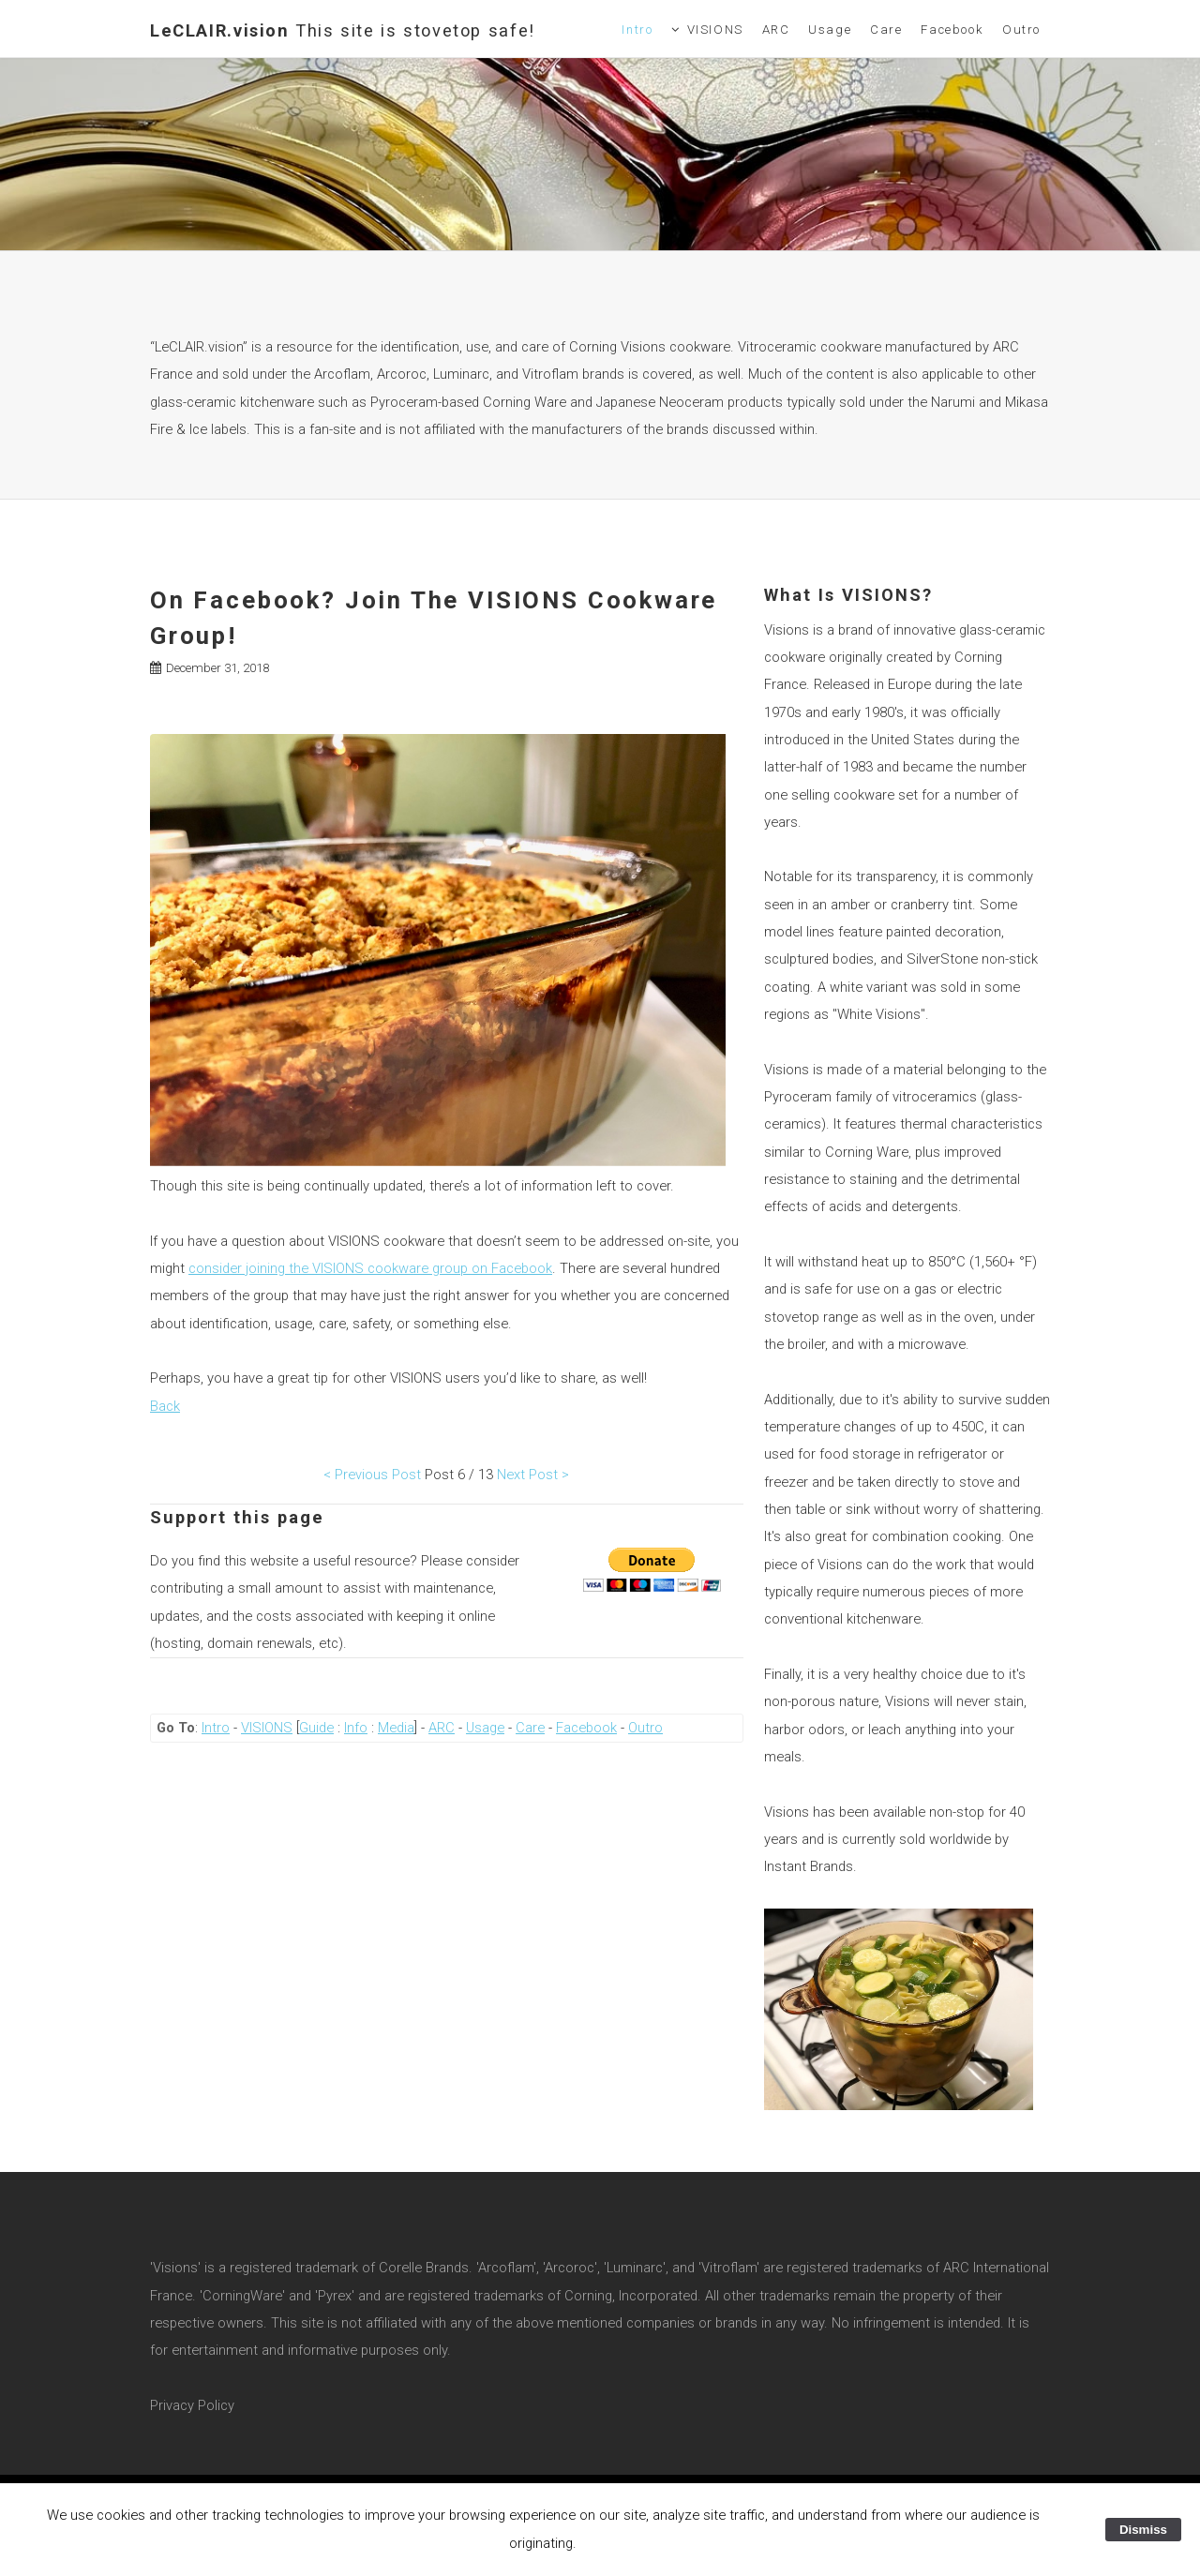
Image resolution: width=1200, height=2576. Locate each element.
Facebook (952, 29)
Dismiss (1143, 2530)
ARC (776, 29)
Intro (637, 29)
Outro (1021, 29)
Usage (829, 29)
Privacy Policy (192, 2405)
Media (396, 1727)
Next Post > (533, 1474)
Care (886, 29)
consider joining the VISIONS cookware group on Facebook (370, 1268)
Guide (316, 1727)
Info (356, 1727)
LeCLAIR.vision (342, 30)
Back (165, 1406)
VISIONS (715, 29)
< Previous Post (372, 1474)
